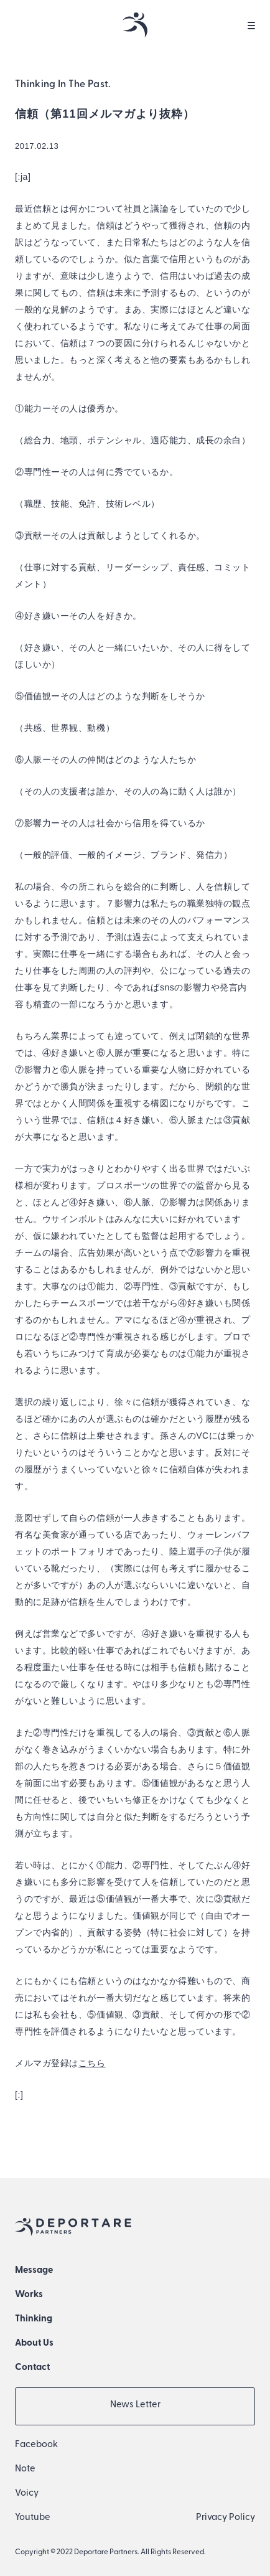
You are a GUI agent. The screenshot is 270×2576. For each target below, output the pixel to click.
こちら (92, 2063)
